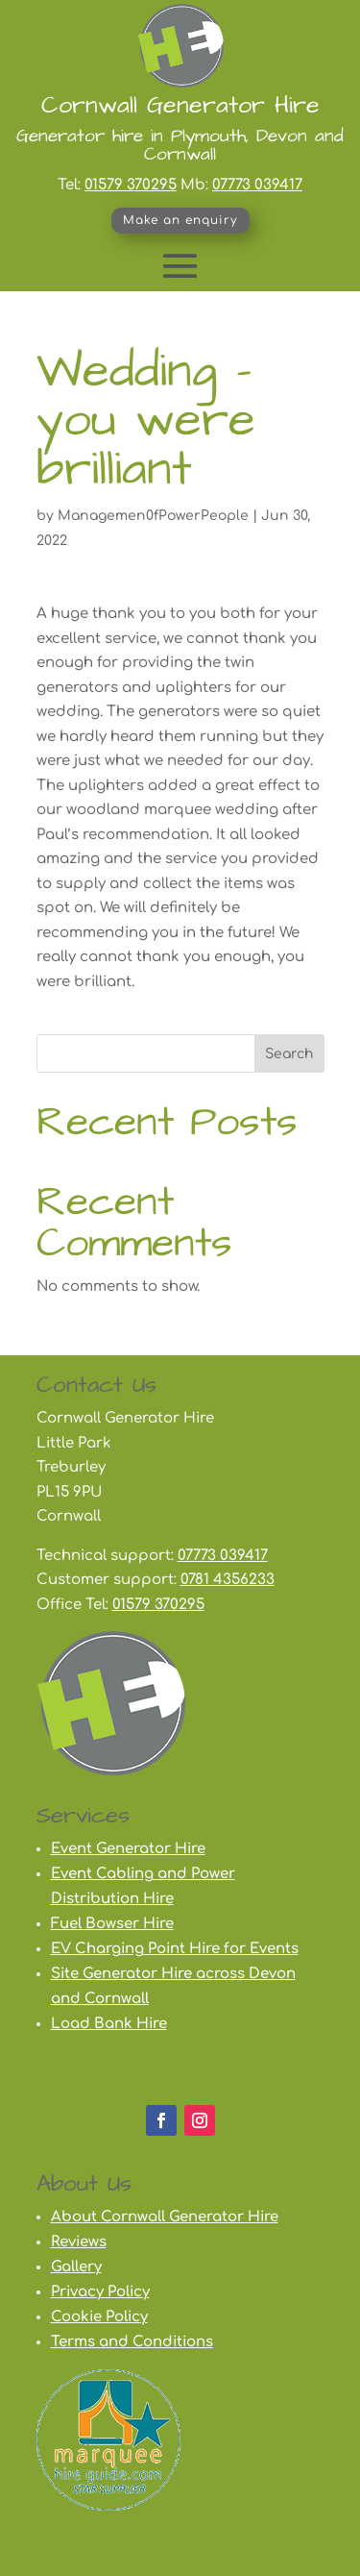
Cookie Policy (99, 2317)
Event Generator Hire (128, 1849)
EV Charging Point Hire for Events (175, 1949)
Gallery (76, 2267)
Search (289, 1054)
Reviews (79, 2242)
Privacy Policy (100, 2292)
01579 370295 (130, 185)
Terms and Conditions (132, 2342)
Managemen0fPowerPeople (153, 515)
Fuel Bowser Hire (112, 1924)
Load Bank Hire (109, 2024)
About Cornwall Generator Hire (164, 2217)
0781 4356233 (227, 1580)
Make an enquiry (180, 220)
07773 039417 (257, 185)
